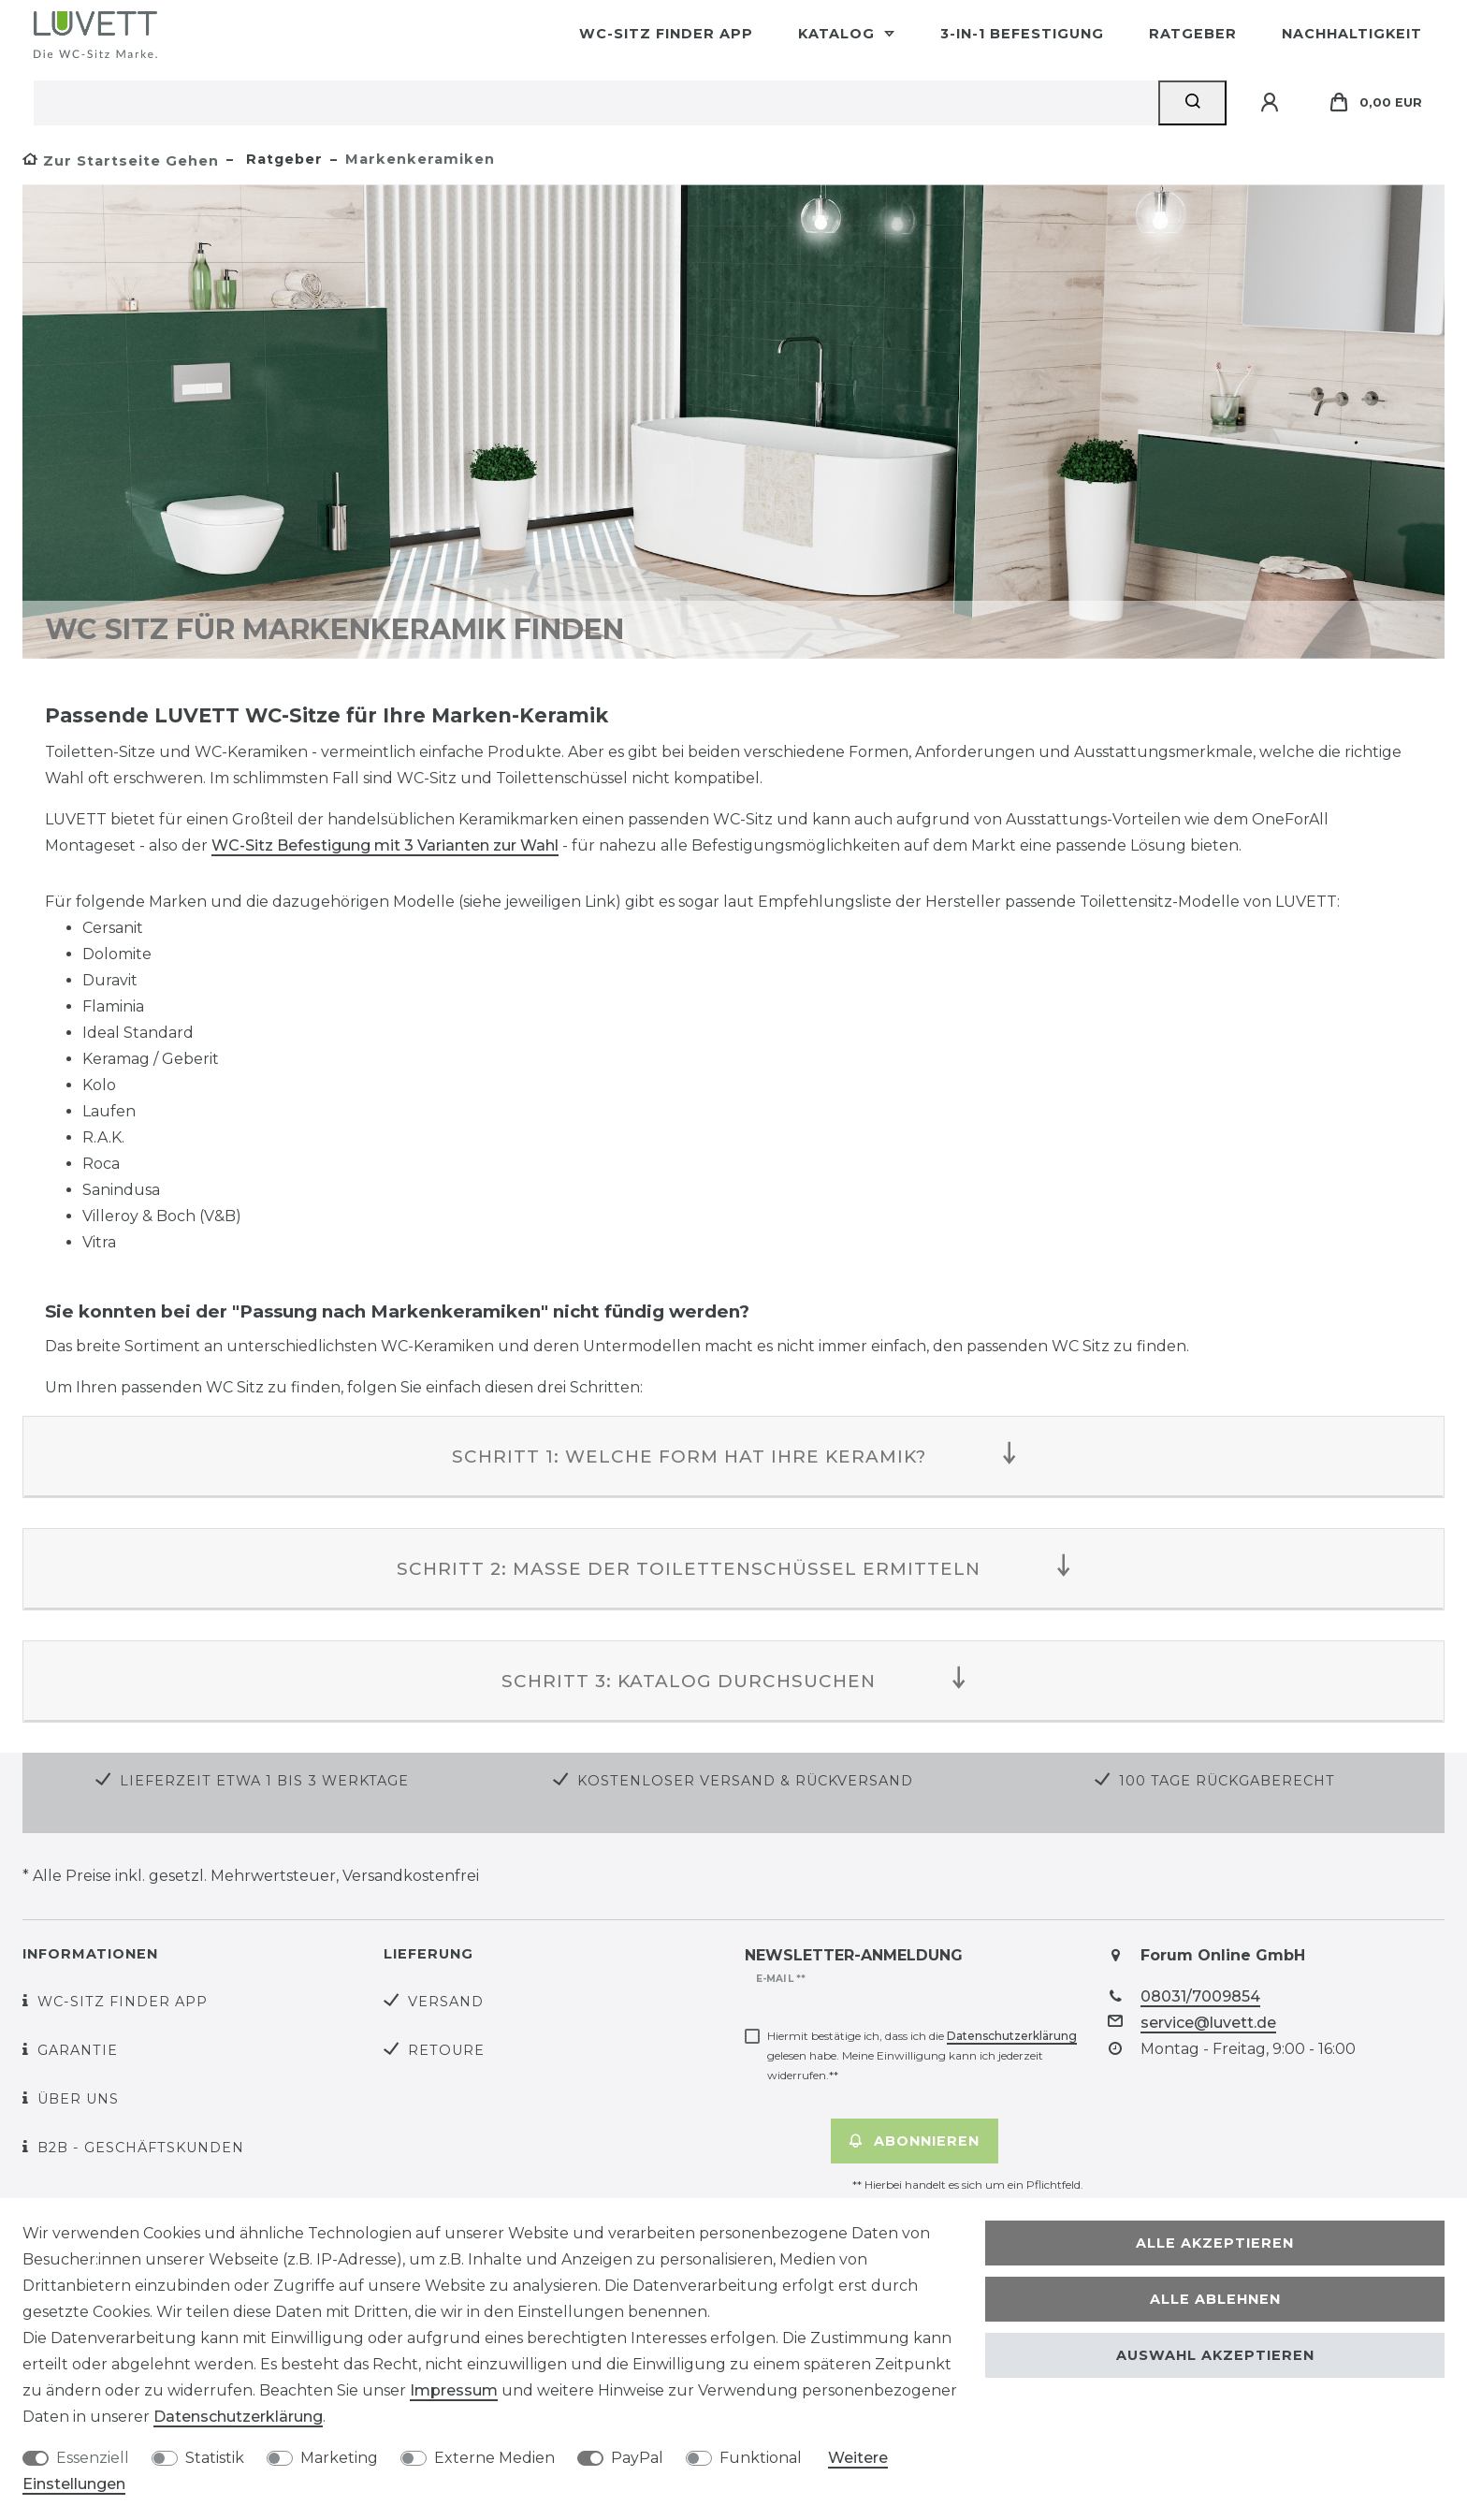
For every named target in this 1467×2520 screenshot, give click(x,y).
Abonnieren (915, 2141)
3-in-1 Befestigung (1022, 33)
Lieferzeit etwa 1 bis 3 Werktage (264, 1780)
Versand (446, 2001)
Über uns (78, 2098)
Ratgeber (1193, 33)
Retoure (446, 2050)
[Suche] (1192, 102)
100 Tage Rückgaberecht (1227, 1780)
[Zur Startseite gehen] (120, 161)
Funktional (760, 2458)
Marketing (339, 2458)
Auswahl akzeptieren (1215, 2355)
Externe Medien (494, 2458)
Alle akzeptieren (1215, 2243)
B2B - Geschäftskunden (140, 2147)
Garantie (77, 2050)
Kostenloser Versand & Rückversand (745, 1780)
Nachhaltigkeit (1352, 33)
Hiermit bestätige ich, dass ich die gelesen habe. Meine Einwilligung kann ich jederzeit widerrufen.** (922, 2055)
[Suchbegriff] (596, 102)
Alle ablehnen (1215, 2299)
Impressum (454, 2390)
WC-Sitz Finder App (666, 33)
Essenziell (92, 2458)
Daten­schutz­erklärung (238, 2416)
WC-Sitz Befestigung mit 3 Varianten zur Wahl (385, 845)
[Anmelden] (1272, 103)
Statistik (214, 2458)
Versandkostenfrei (410, 1876)
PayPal (637, 2458)
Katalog (838, 33)
